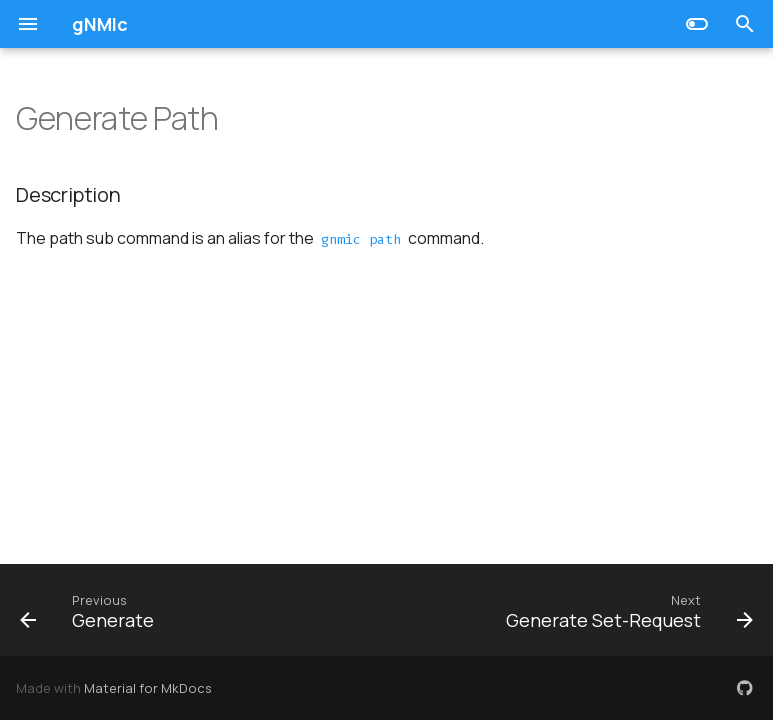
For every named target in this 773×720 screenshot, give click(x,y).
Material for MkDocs (148, 688)
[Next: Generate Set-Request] (626, 610)
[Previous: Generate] (90, 610)
